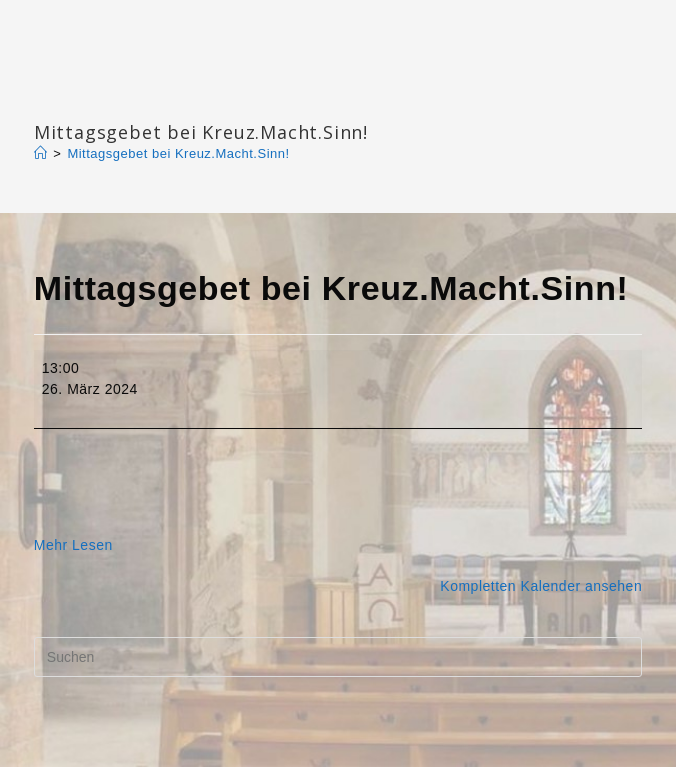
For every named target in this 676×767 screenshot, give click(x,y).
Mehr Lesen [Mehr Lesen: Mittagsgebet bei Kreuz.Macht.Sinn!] (73, 545)
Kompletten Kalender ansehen (541, 586)
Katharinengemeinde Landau (205, 99)
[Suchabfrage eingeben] (338, 657)
